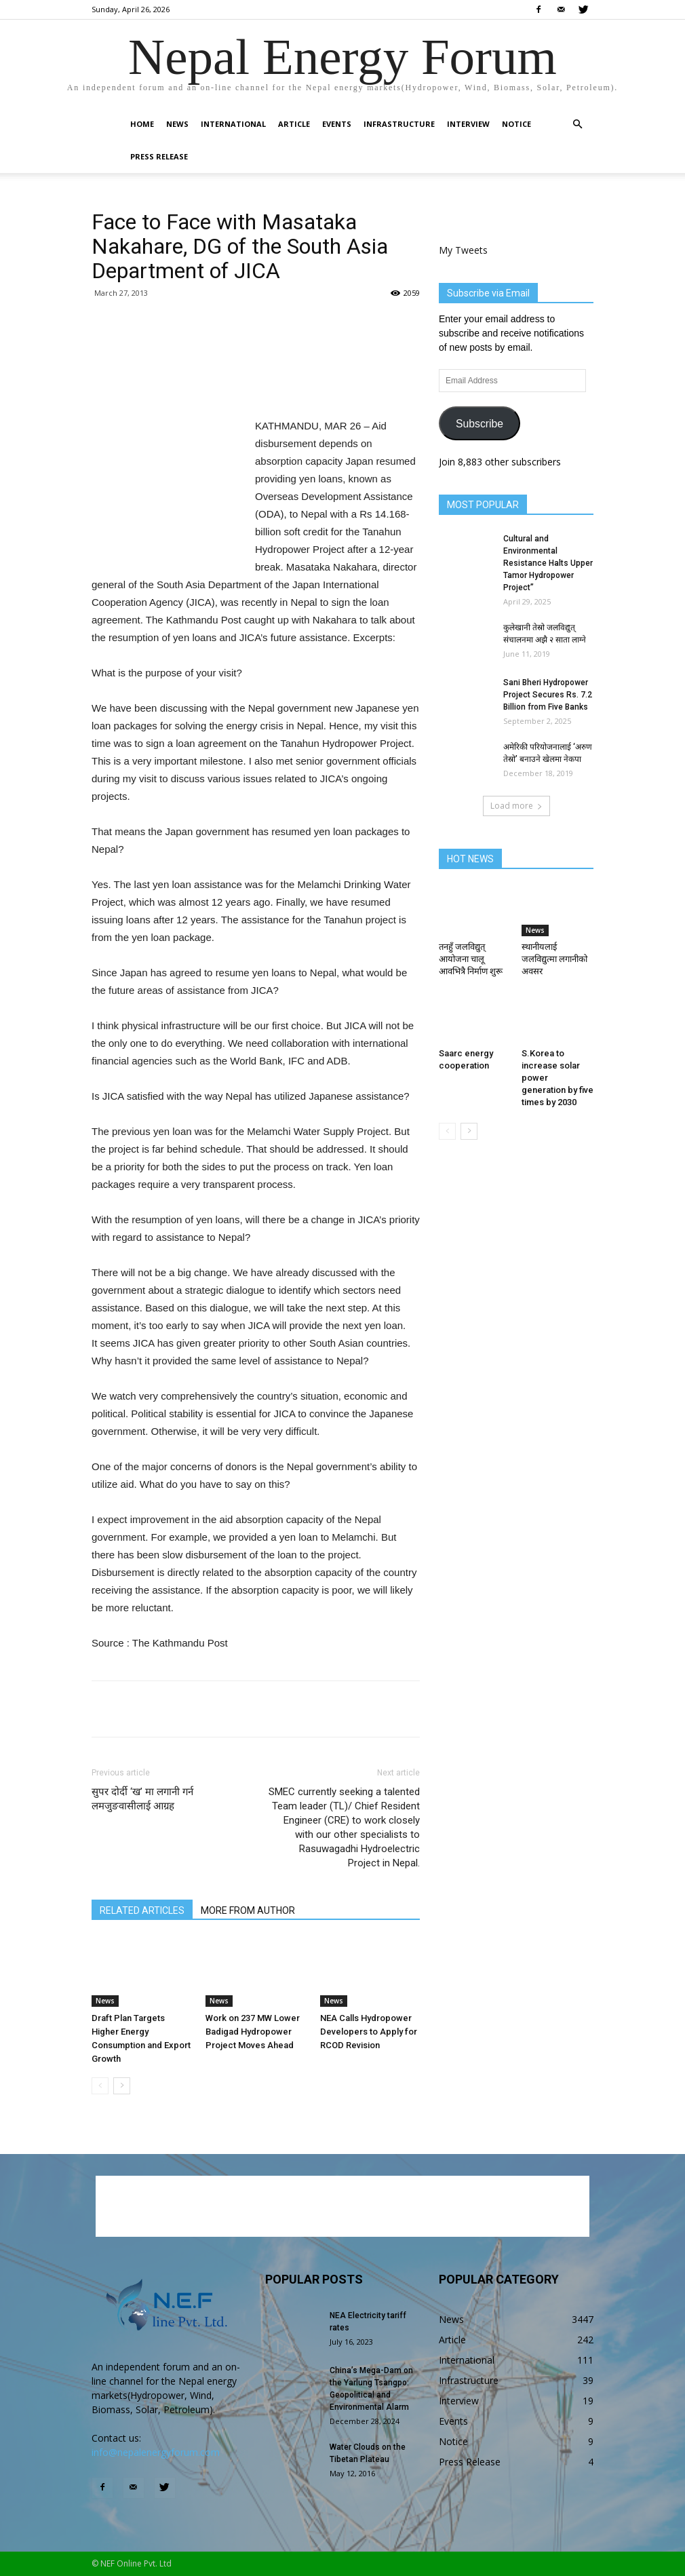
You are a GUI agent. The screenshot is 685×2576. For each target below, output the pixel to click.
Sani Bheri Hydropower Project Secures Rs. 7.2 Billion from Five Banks (547, 695)
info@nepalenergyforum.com (156, 2452)
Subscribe (479, 423)
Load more (516, 805)
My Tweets (463, 250)
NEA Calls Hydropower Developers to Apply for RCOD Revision (368, 2031)
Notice (516, 124)
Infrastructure (399, 124)
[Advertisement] (255, 382)
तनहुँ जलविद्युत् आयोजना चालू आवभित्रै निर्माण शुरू (471, 959)
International (233, 124)
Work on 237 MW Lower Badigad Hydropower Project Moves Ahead (253, 2031)
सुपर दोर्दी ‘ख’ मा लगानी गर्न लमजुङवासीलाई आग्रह (142, 1799)
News (177, 124)
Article (294, 124)
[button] (577, 124)
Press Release (159, 156)
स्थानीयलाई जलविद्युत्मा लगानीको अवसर (554, 959)
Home (142, 124)
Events (336, 124)
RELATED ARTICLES (142, 1910)
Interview (468, 124)
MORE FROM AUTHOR (248, 1910)
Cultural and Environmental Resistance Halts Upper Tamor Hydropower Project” (548, 563)
